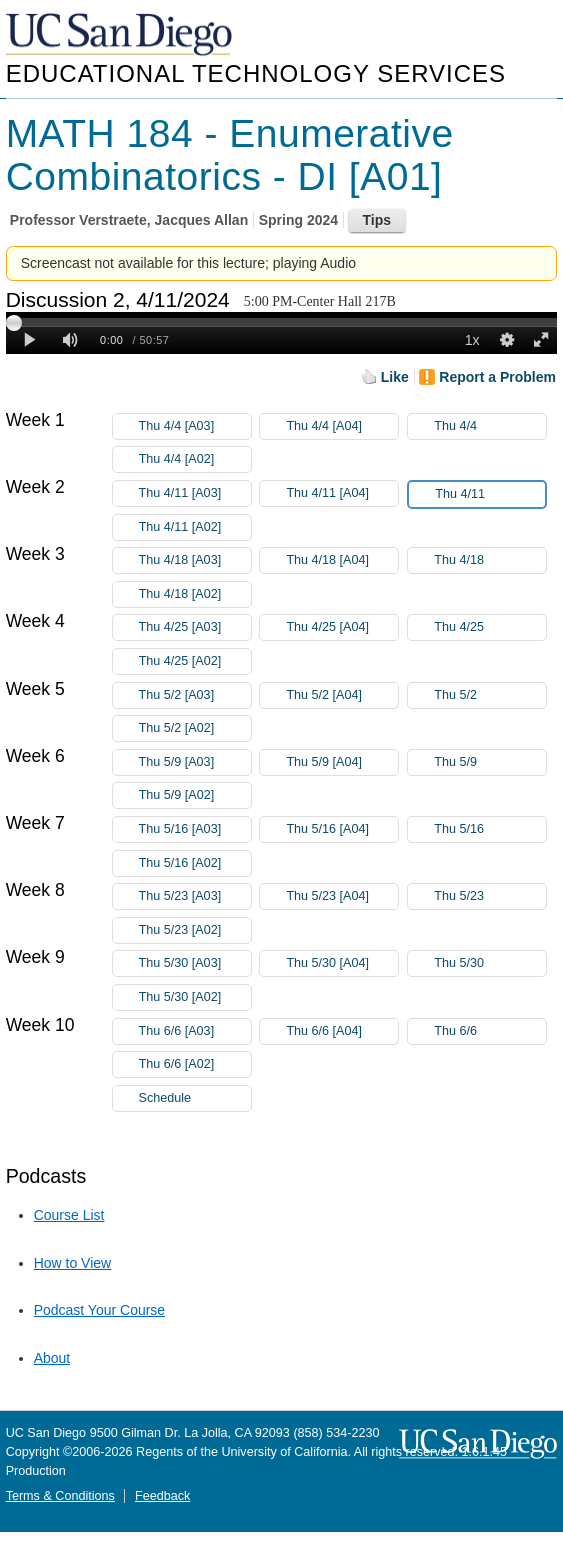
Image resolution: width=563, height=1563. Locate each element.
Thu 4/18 (490, 560)
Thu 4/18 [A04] (342, 560)
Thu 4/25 (490, 627)
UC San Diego (121, 35)
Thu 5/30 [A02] (195, 997)
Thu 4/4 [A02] (195, 459)
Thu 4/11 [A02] (195, 527)
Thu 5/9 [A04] (342, 762)
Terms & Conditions (60, 1496)
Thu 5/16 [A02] (195, 863)
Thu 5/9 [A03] (195, 762)
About (52, 1358)
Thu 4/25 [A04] (342, 627)
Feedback (162, 1496)
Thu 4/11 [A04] (342, 493)
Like (395, 377)
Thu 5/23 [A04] (342, 896)
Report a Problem (497, 377)
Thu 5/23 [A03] (195, 896)
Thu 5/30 (490, 963)
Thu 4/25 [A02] (195, 661)
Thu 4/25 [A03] (195, 627)
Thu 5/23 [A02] (195, 930)
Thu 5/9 (490, 762)
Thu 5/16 (490, 829)
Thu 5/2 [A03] (195, 695)
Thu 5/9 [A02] (195, 795)
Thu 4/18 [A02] (195, 594)
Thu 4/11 (490, 494)
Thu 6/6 (490, 1031)
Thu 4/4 (490, 426)
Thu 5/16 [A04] (342, 829)
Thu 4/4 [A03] (195, 426)
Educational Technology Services (256, 73)
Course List (69, 1215)
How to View (73, 1263)
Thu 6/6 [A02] (195, 1064)
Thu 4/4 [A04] (342, 426)
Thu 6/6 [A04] (342, 1031)
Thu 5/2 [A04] (342, 695)
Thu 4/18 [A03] (195, 560)
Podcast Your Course (100, 1310)
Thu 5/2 (490, 695)
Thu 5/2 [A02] (195, 728)
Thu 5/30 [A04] (342, 963)
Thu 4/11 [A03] (195, 493)
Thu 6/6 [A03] (195, 1031)
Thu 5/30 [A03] (195, 963)
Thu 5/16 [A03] (195, 829)
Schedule (165, 1098)
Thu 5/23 (490, 896)
